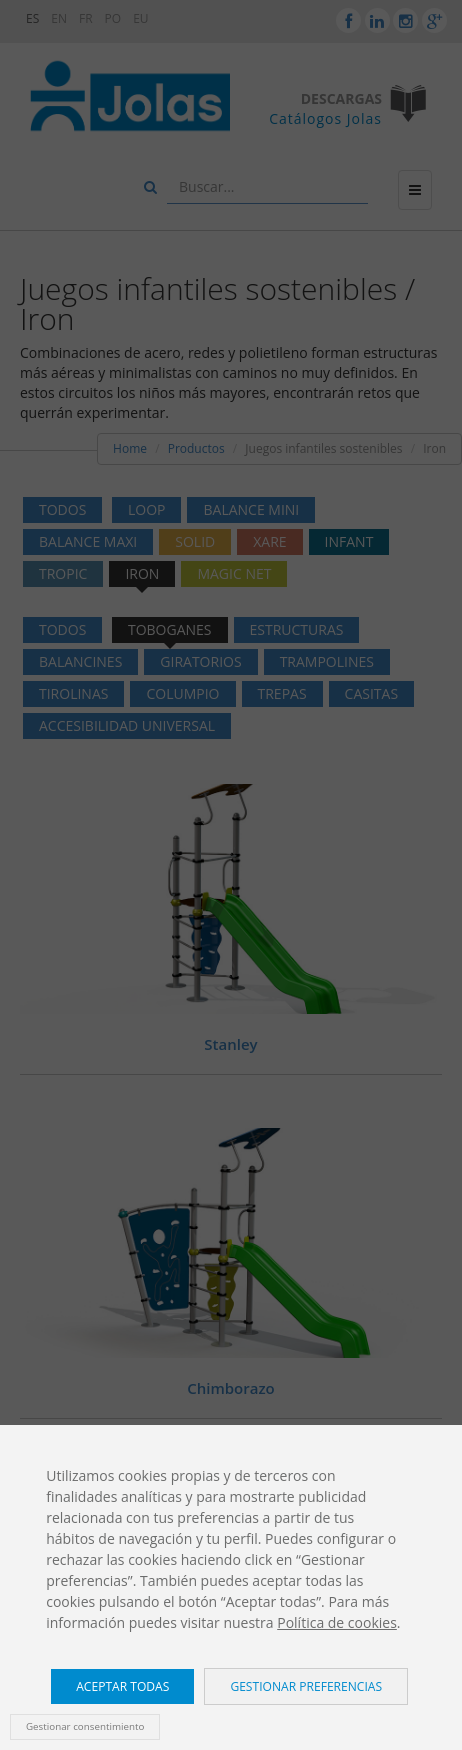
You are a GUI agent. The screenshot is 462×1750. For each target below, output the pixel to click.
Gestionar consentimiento (85, 1726)
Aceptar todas (122, 1686)
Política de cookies (337, 1622)
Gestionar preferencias (306, 1686)
